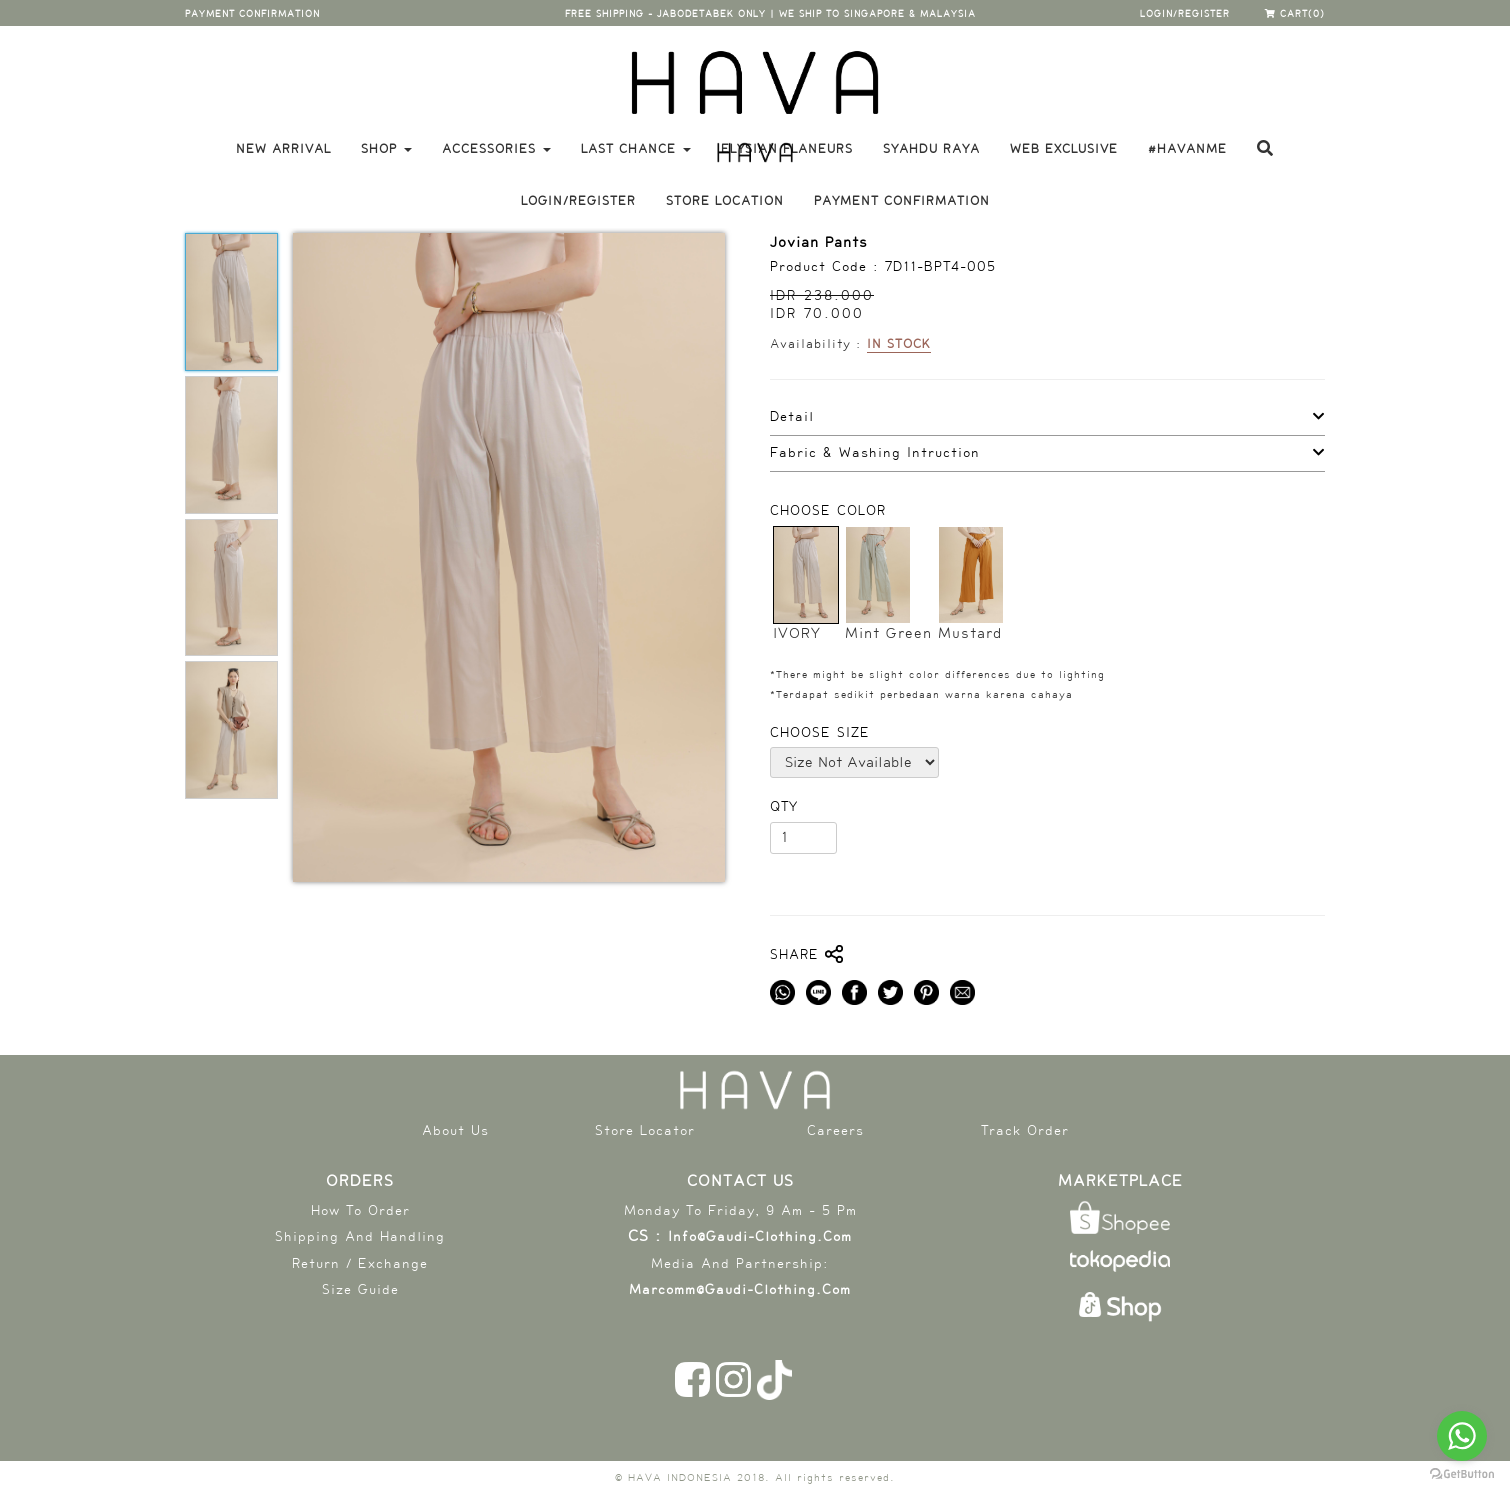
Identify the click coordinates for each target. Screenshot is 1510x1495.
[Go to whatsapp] (1462, 1436)
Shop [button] (386, 149)
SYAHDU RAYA (931, 149)
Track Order (1025, 1130)
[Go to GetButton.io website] (1462, 1474)
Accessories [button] (496, 149)
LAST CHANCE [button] (636, 149)
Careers (835, 1130)
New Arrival (283, 149)
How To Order (360, 1210)
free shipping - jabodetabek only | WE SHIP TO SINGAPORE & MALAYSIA (770, 14)
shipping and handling (360, 1236)
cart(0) (1295, 14)
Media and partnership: (740, 1263)
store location (725, 201)
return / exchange (360, 1263)
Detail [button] (792, 417)
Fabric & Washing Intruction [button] (875, 453)
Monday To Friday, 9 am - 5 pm (740, 1210)
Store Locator (645, 1130)
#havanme (1187, 149)
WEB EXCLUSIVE (1064, 149)
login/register (1185, 14)
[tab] (1047, 417)
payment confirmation (252, 14)
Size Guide (360, 1289)
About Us (455, 1130)
